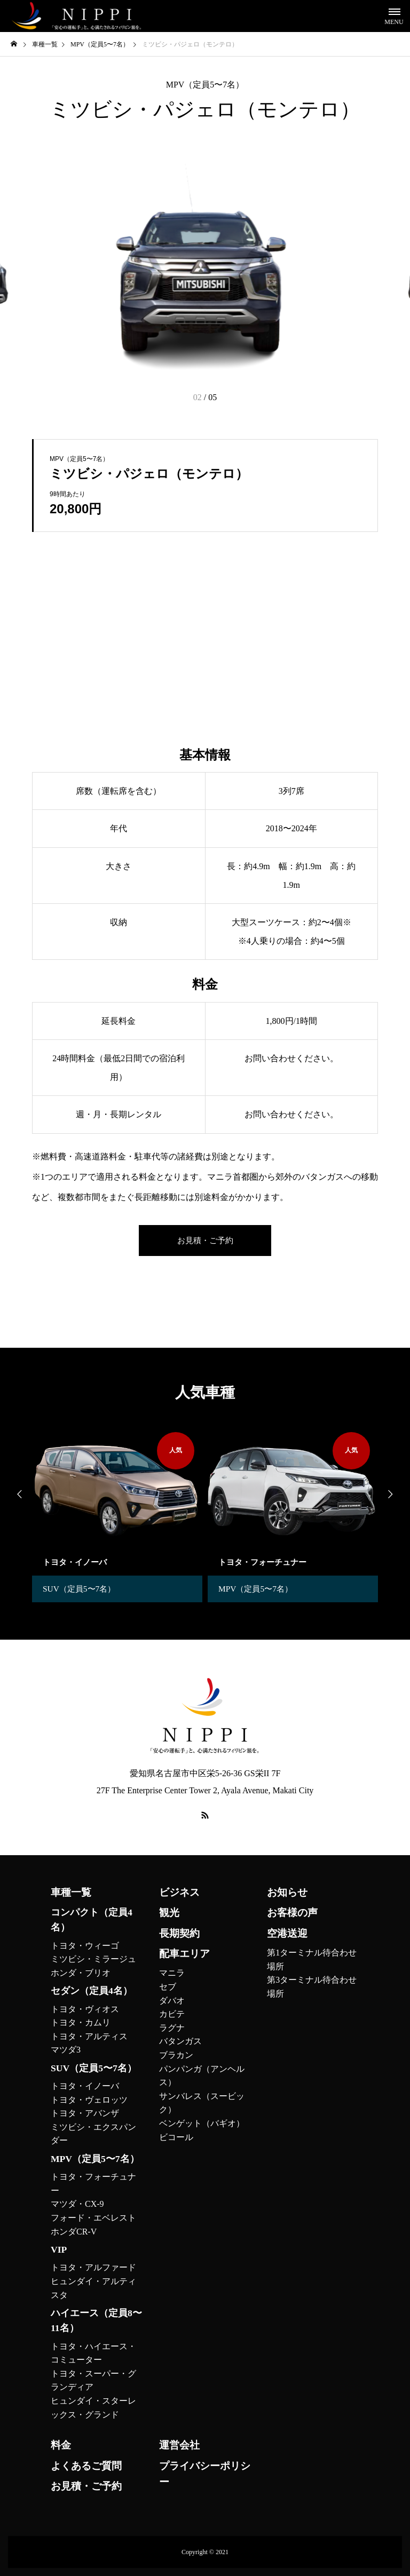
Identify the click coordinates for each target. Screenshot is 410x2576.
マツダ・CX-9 (77, 2203)
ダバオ (172, 2000)
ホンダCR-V (74, 2231)
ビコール (176, 2137)
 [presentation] (394, 1494)
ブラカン (176, 2055)
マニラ (172, 1972)
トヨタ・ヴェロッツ (89, 2099)
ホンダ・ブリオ (81, 1972)
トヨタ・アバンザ (85, 2113)
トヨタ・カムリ (81, 2022)
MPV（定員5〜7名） (205, 85)
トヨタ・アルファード (93, 2267)
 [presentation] (16, 1494)
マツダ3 (66, 2049)
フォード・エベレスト (93, 2217)
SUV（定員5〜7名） (81, 1588)
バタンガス (180, 2041)
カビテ (172, 2013)
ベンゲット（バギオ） (202, 2123)
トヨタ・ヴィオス (85, 2009)
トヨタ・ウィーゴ (85, 1945)
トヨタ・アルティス (89, 2036)
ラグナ (172, 2027)
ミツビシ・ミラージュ (93, 1958)
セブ (167, 1986)
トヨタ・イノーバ (85, 2085)
